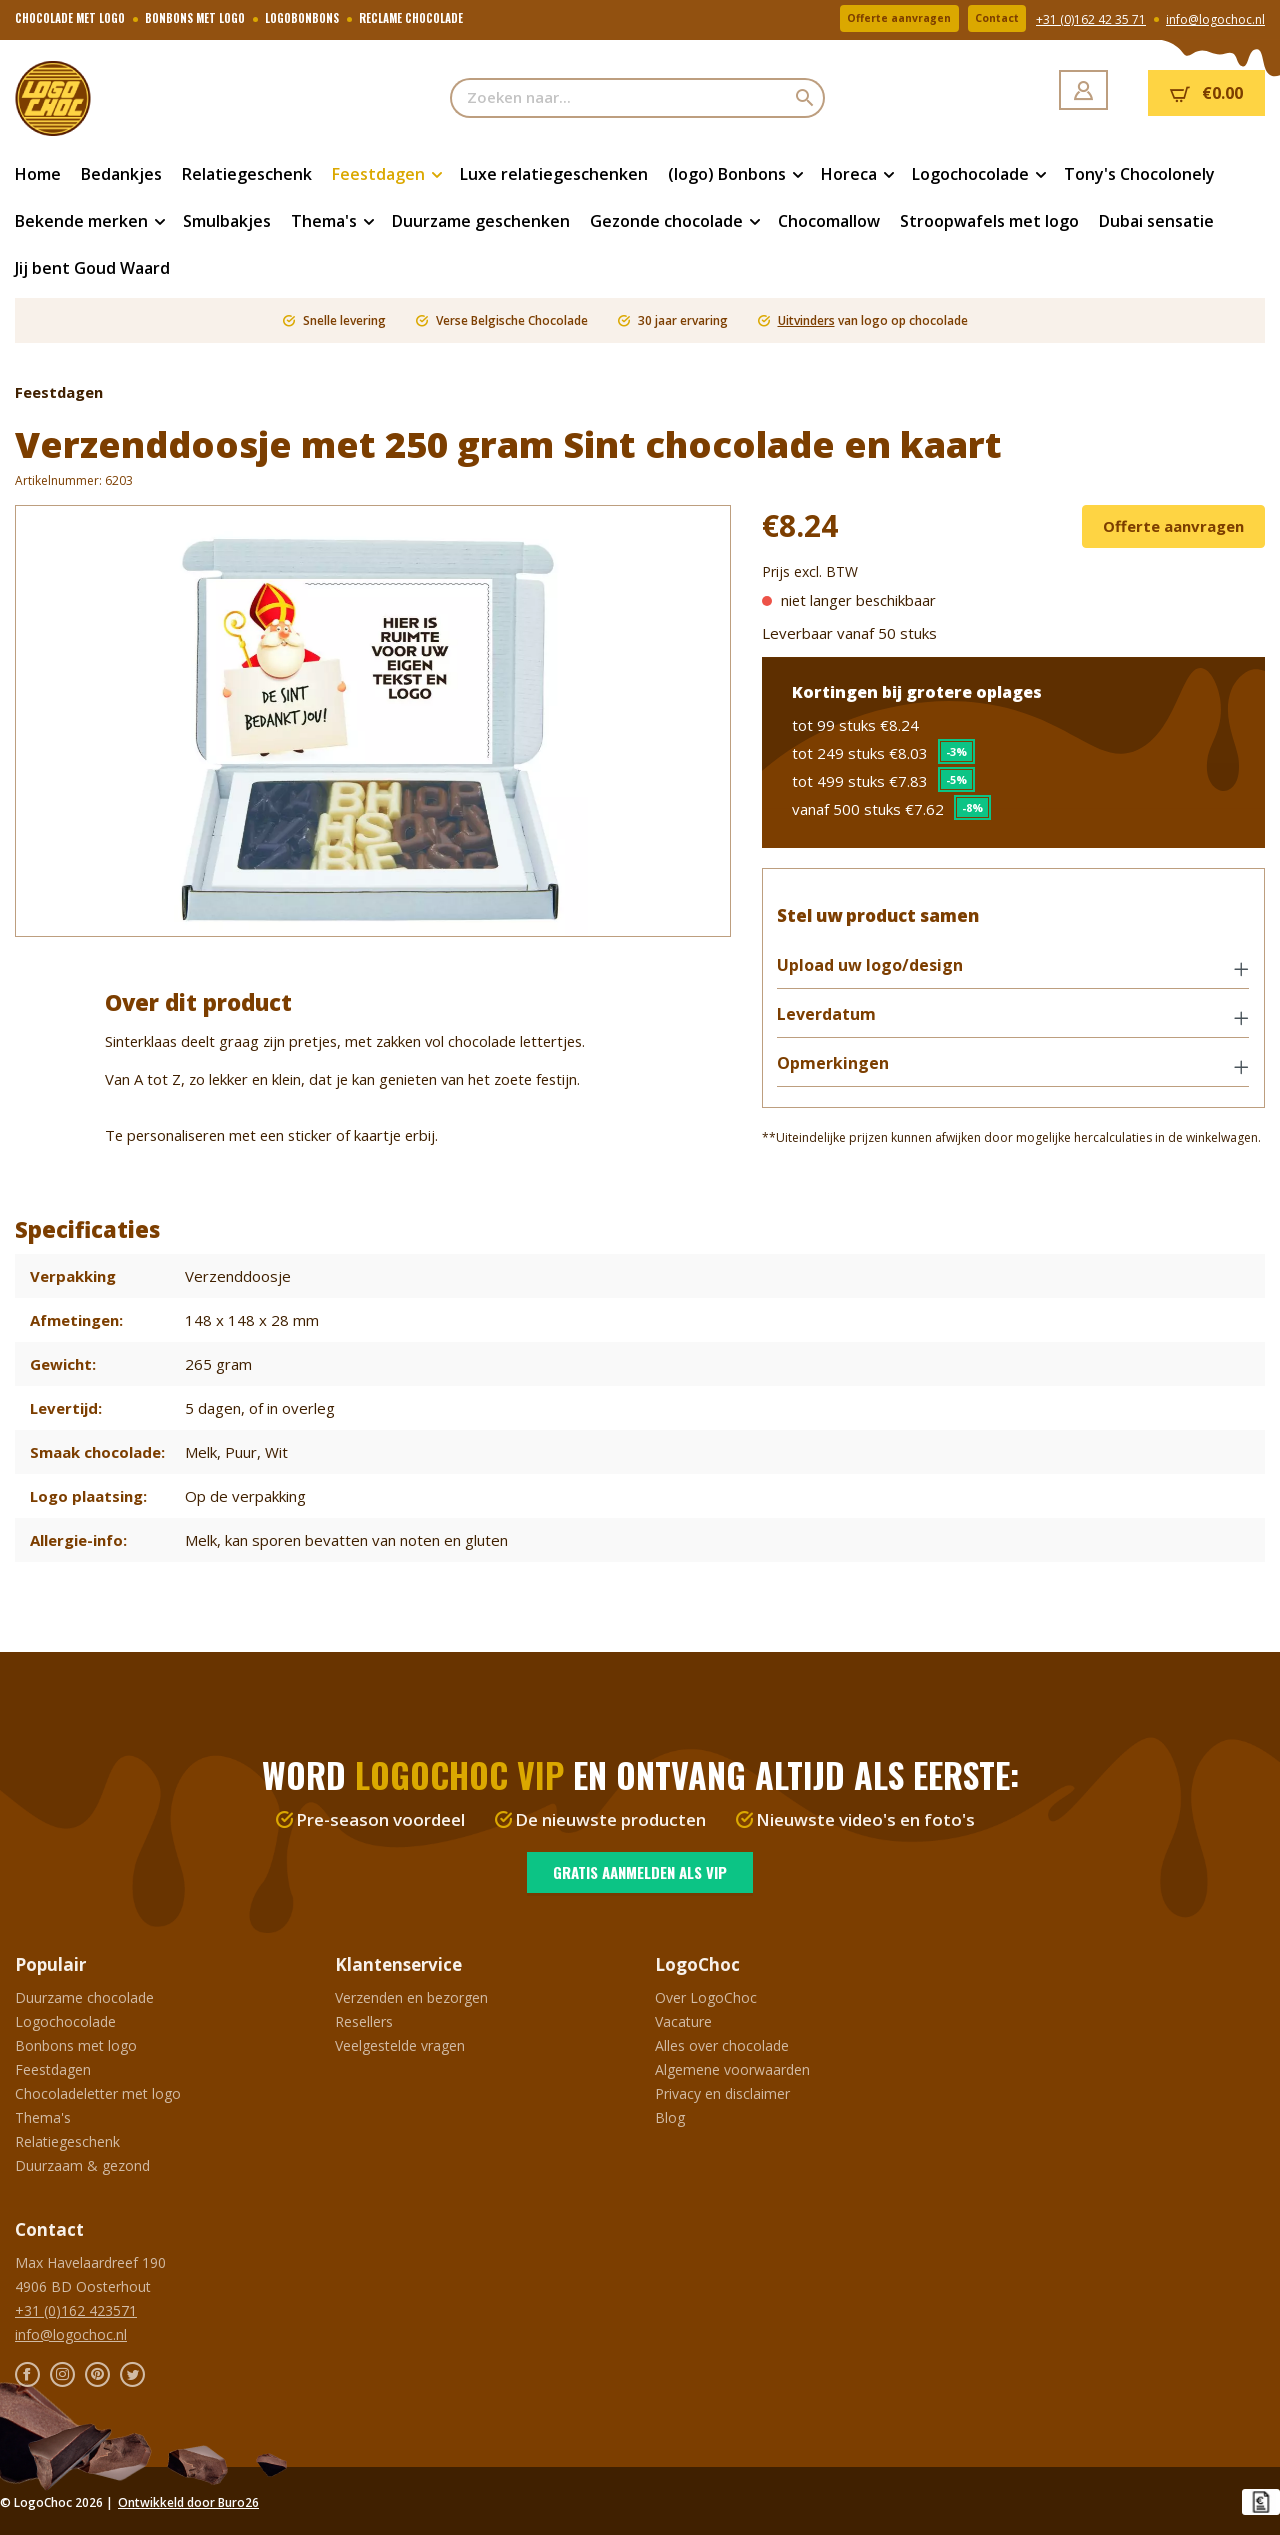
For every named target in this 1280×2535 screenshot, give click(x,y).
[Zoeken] (805, 98)
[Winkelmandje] (1206, 93)
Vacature (683, 2021)
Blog (670, 2117)
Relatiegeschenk (67, 2141)
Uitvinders (806, 320)
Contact (988, 19)
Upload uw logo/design (880, 974)
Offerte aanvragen (870, 19)
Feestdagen (53, 2069)
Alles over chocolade (722, 2045)
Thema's (43, 2117)
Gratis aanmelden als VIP (640, 1872)
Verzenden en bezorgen (411, 1997)
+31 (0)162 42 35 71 (1091, 20)
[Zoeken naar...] (618, 98)
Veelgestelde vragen (400, 2045)
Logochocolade (65, 2021)
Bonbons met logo (76, 2045)
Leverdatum (836, 1023)
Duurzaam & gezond (82, 2165)
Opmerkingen (843, 1072)
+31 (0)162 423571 (76, 2310)
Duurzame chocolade (84, 1997)
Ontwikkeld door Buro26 (188, 2502)
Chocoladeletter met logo (98, 2093)
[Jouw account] (1083, 90)
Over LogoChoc (706, 1997)
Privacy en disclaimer (722, 2093)
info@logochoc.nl (1215, 20)
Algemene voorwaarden (732, 2069)
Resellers (364, 2021)
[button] (1013, 976)
